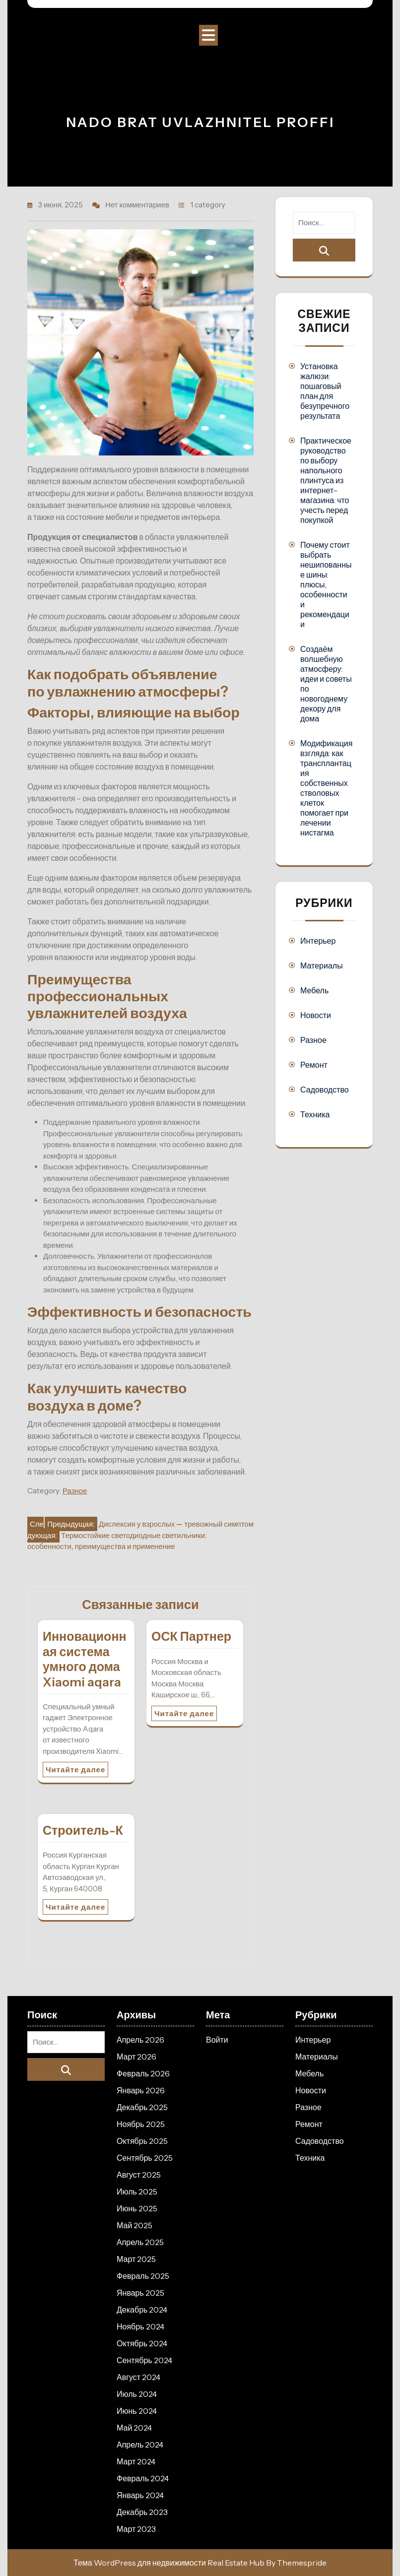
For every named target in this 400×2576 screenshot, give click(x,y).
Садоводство (324, 1090)
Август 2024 (138, 2377)
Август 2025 (139, 2175)
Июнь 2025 (137, 2208)
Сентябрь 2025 (145, 2158)
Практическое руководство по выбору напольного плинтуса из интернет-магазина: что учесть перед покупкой (325, 480)
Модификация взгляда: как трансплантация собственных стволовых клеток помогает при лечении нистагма (326, 787)
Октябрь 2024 (142, 2343)
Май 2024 (134, 2428)
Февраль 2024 (143, 2478)
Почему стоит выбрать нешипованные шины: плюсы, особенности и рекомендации (325, 584)
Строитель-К (83, 1830)
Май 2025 (134, 2225)
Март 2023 (136, 2529)
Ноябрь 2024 (140, 2326)
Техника (315, 1114)
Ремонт (314, 1065)
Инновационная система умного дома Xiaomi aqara (85, 1659)
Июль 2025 (137, 2191)
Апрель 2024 (140, 2444)
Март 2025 (136, 2259)
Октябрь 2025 (142, 2141)
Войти (217, 2040)
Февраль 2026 (143, 2073)
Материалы (321, 965)
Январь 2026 (141, 2090)
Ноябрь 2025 (141, 2124)
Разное (75, 1490)
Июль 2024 (137, 2394)
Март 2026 (136, 2056)
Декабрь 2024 (142, 2310)
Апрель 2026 (140, 2040)
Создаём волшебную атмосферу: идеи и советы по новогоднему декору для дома (326, 683)
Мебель (314, 990)
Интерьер (317, 941)
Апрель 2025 (140, 2242)
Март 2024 (136, 2461)
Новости (315, 1015)
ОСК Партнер (191, 1636)
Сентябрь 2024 (144, 2360)
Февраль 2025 (143, 2276)
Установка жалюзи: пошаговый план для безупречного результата (324, 391)
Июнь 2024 (137, 2411)
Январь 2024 (140, 2495)
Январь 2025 (140, 2293)
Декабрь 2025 (142, 2107)
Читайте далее (75, 1769)
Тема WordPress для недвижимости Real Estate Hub (169, 2563)
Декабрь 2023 (142, 2512)
